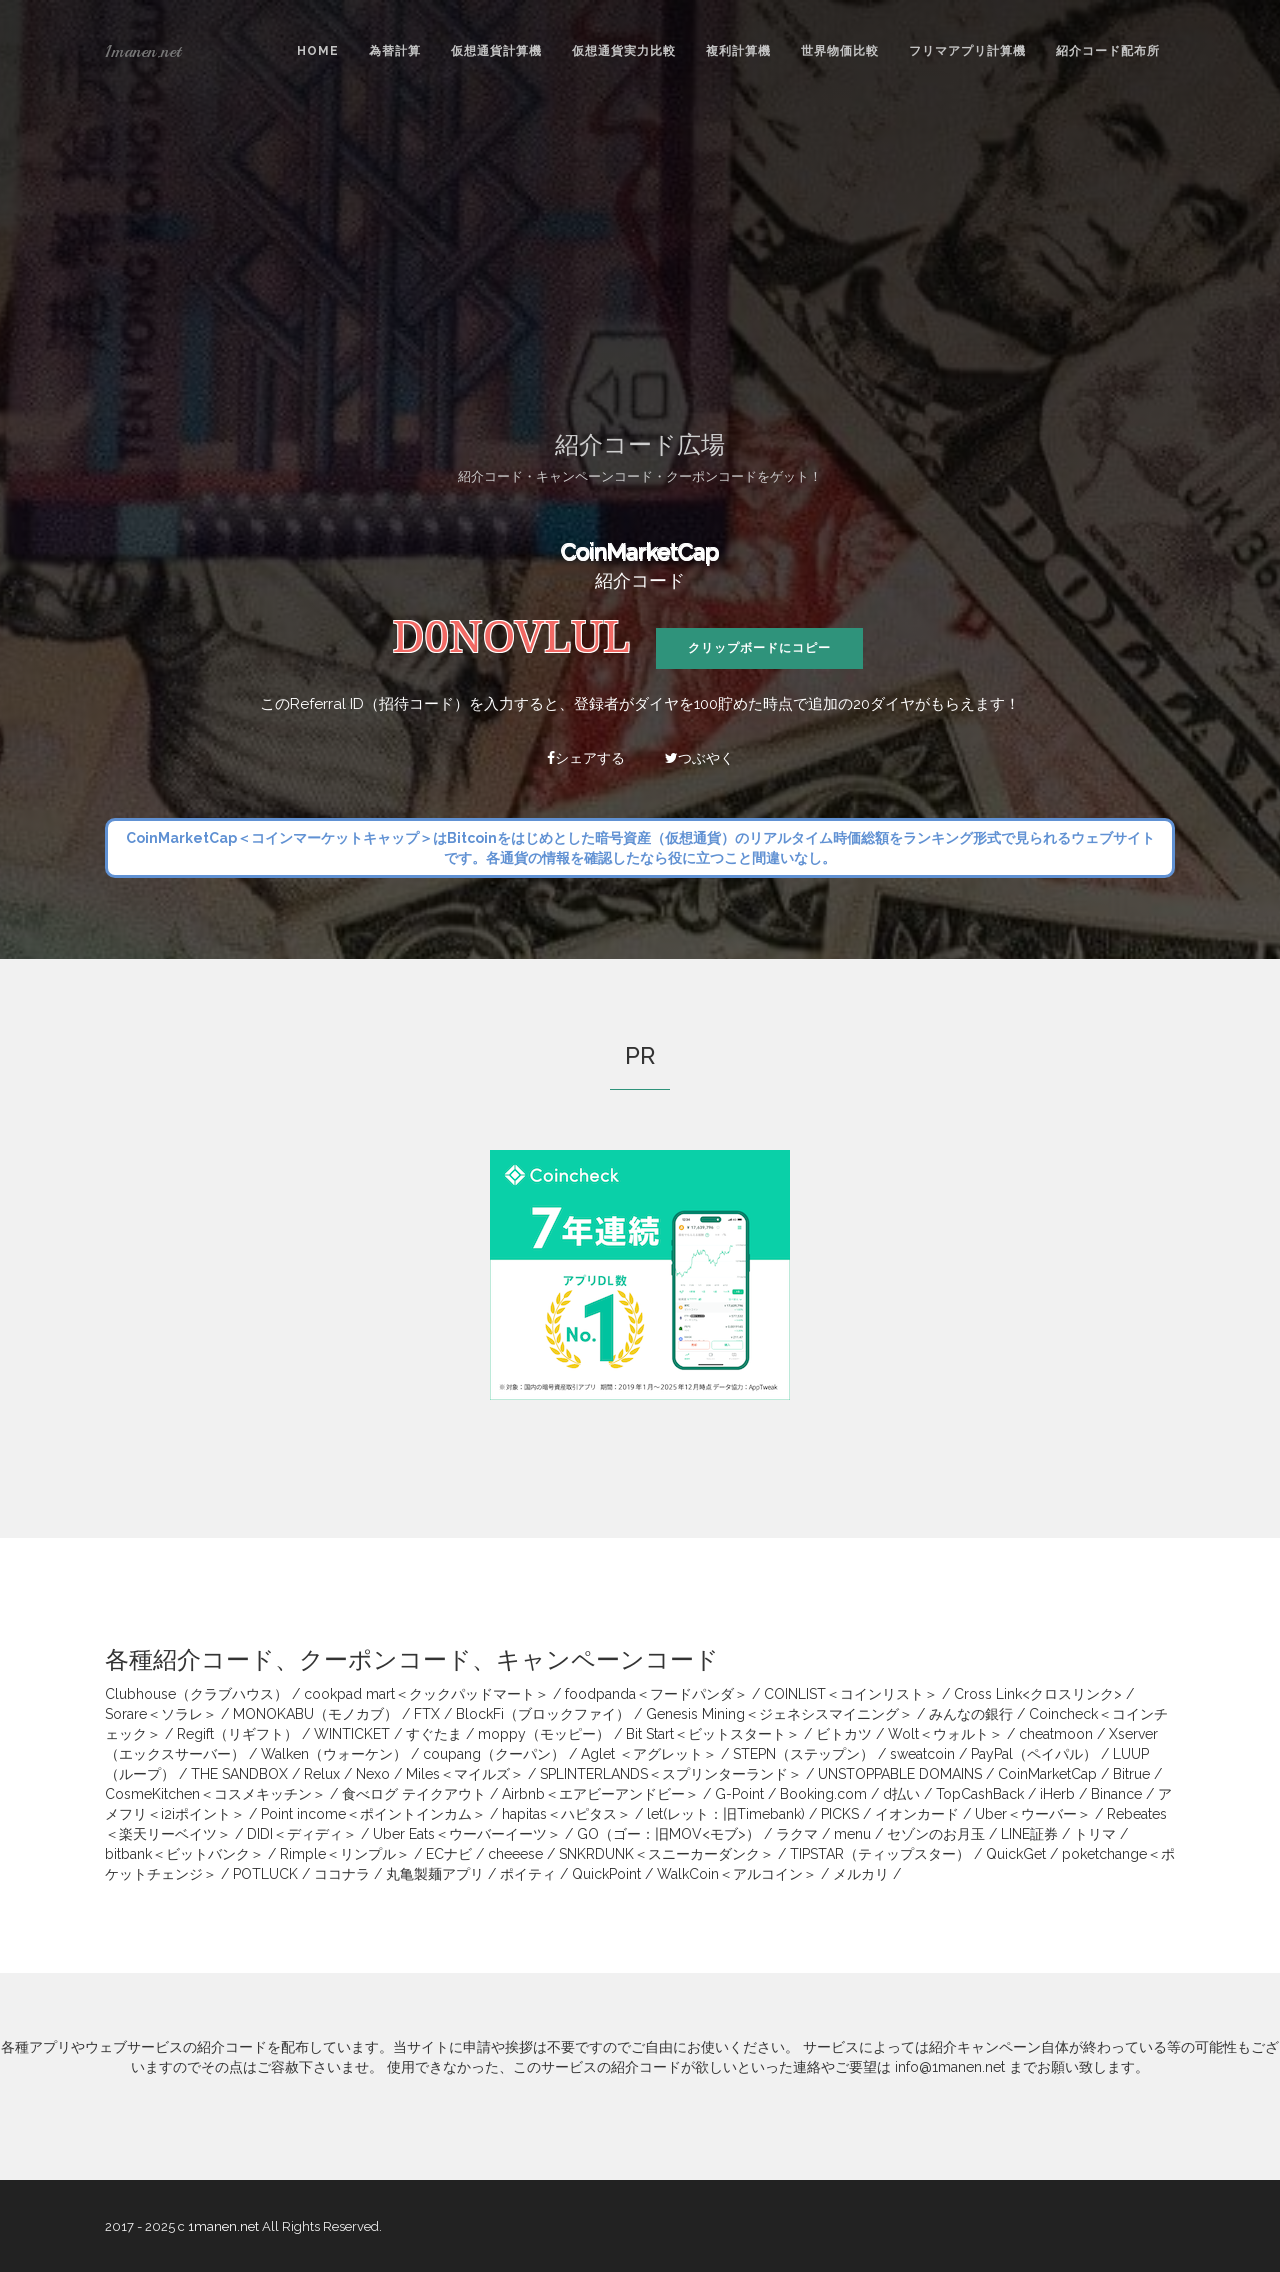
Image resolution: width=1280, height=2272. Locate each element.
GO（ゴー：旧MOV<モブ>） (668, 1834)
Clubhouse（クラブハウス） (196, 1694)
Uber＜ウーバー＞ (1033, 1814)
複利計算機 (738, 51)
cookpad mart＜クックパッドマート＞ (426, 1694)
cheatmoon (1056, 1734)
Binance (1116, 1794)
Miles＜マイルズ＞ (465, 1774)
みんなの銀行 (971, 1714)
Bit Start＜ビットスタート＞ (713, 1734)
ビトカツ (844, 1734)
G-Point (739, 1794)
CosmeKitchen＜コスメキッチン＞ (215, 1794)
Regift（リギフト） (237, 1734)
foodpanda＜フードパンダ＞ (656, 1694)
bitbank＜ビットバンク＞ (184, 1854)
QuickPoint (606, 1874)
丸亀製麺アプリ (435, 1874)
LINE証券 (1029, 1834)
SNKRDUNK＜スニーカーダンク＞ (666, 1854)
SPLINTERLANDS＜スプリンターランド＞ (671, 1774)
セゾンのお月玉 (936, 1834)
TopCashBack (980, 1794)
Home (318, 51)
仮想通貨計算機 (496, 51)
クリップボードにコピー (759, 648)
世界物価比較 (840, 51)
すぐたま (434, 1734)
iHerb (1057, 1794)
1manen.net (143, 51)
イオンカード (917, 1814)
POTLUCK (265, 1874)
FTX (427, 1714)
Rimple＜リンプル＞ (345, 1854)
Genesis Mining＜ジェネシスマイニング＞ (779, 1714)
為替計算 (395, 51)
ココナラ (342, 1874)
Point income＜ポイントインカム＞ (373, 1814)
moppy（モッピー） (544, 1734)
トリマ (1095, 1834)
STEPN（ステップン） (803, 1754)
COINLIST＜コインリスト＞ (851, 1694)
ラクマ (797, 1834)
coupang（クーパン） (494, 1754)
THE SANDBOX (239, 1774)
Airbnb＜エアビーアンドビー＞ (600, 1794)
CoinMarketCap (640, 552)
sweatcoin (922, 1754)
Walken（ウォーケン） (334, 1754)
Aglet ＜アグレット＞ (649, 1754)
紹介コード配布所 (1108, 51)
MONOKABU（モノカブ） (315, 1714)
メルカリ (861, 1874)
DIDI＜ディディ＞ (302, 1834)
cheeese (515, 1854)
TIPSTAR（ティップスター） (880, 1854)
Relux (322, 1774)
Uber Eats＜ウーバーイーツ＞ (467, 1834)
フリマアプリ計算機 (967, 51)
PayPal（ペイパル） (1034, 1754)
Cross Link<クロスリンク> (1038, 1694)
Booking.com (823, 1794)
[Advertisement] (640, 251)
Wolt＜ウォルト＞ (945, 1734)
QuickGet (1016, 1854)
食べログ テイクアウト (414, 1794)
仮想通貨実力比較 (624, 51)
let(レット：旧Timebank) (726, 1814)
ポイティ (528, 1874)
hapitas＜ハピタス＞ (566, 1814)
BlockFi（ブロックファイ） (543, 1714)
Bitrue (1131, 1774)
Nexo (373, 1774)
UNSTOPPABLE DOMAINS (900, 1774)
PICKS (840, 1814)
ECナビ (449, 1854)
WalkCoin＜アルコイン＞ (737, 1874)
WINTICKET (352, 1734)
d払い (901, 1794)
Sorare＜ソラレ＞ (161, 1714)
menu (852, 1834)
